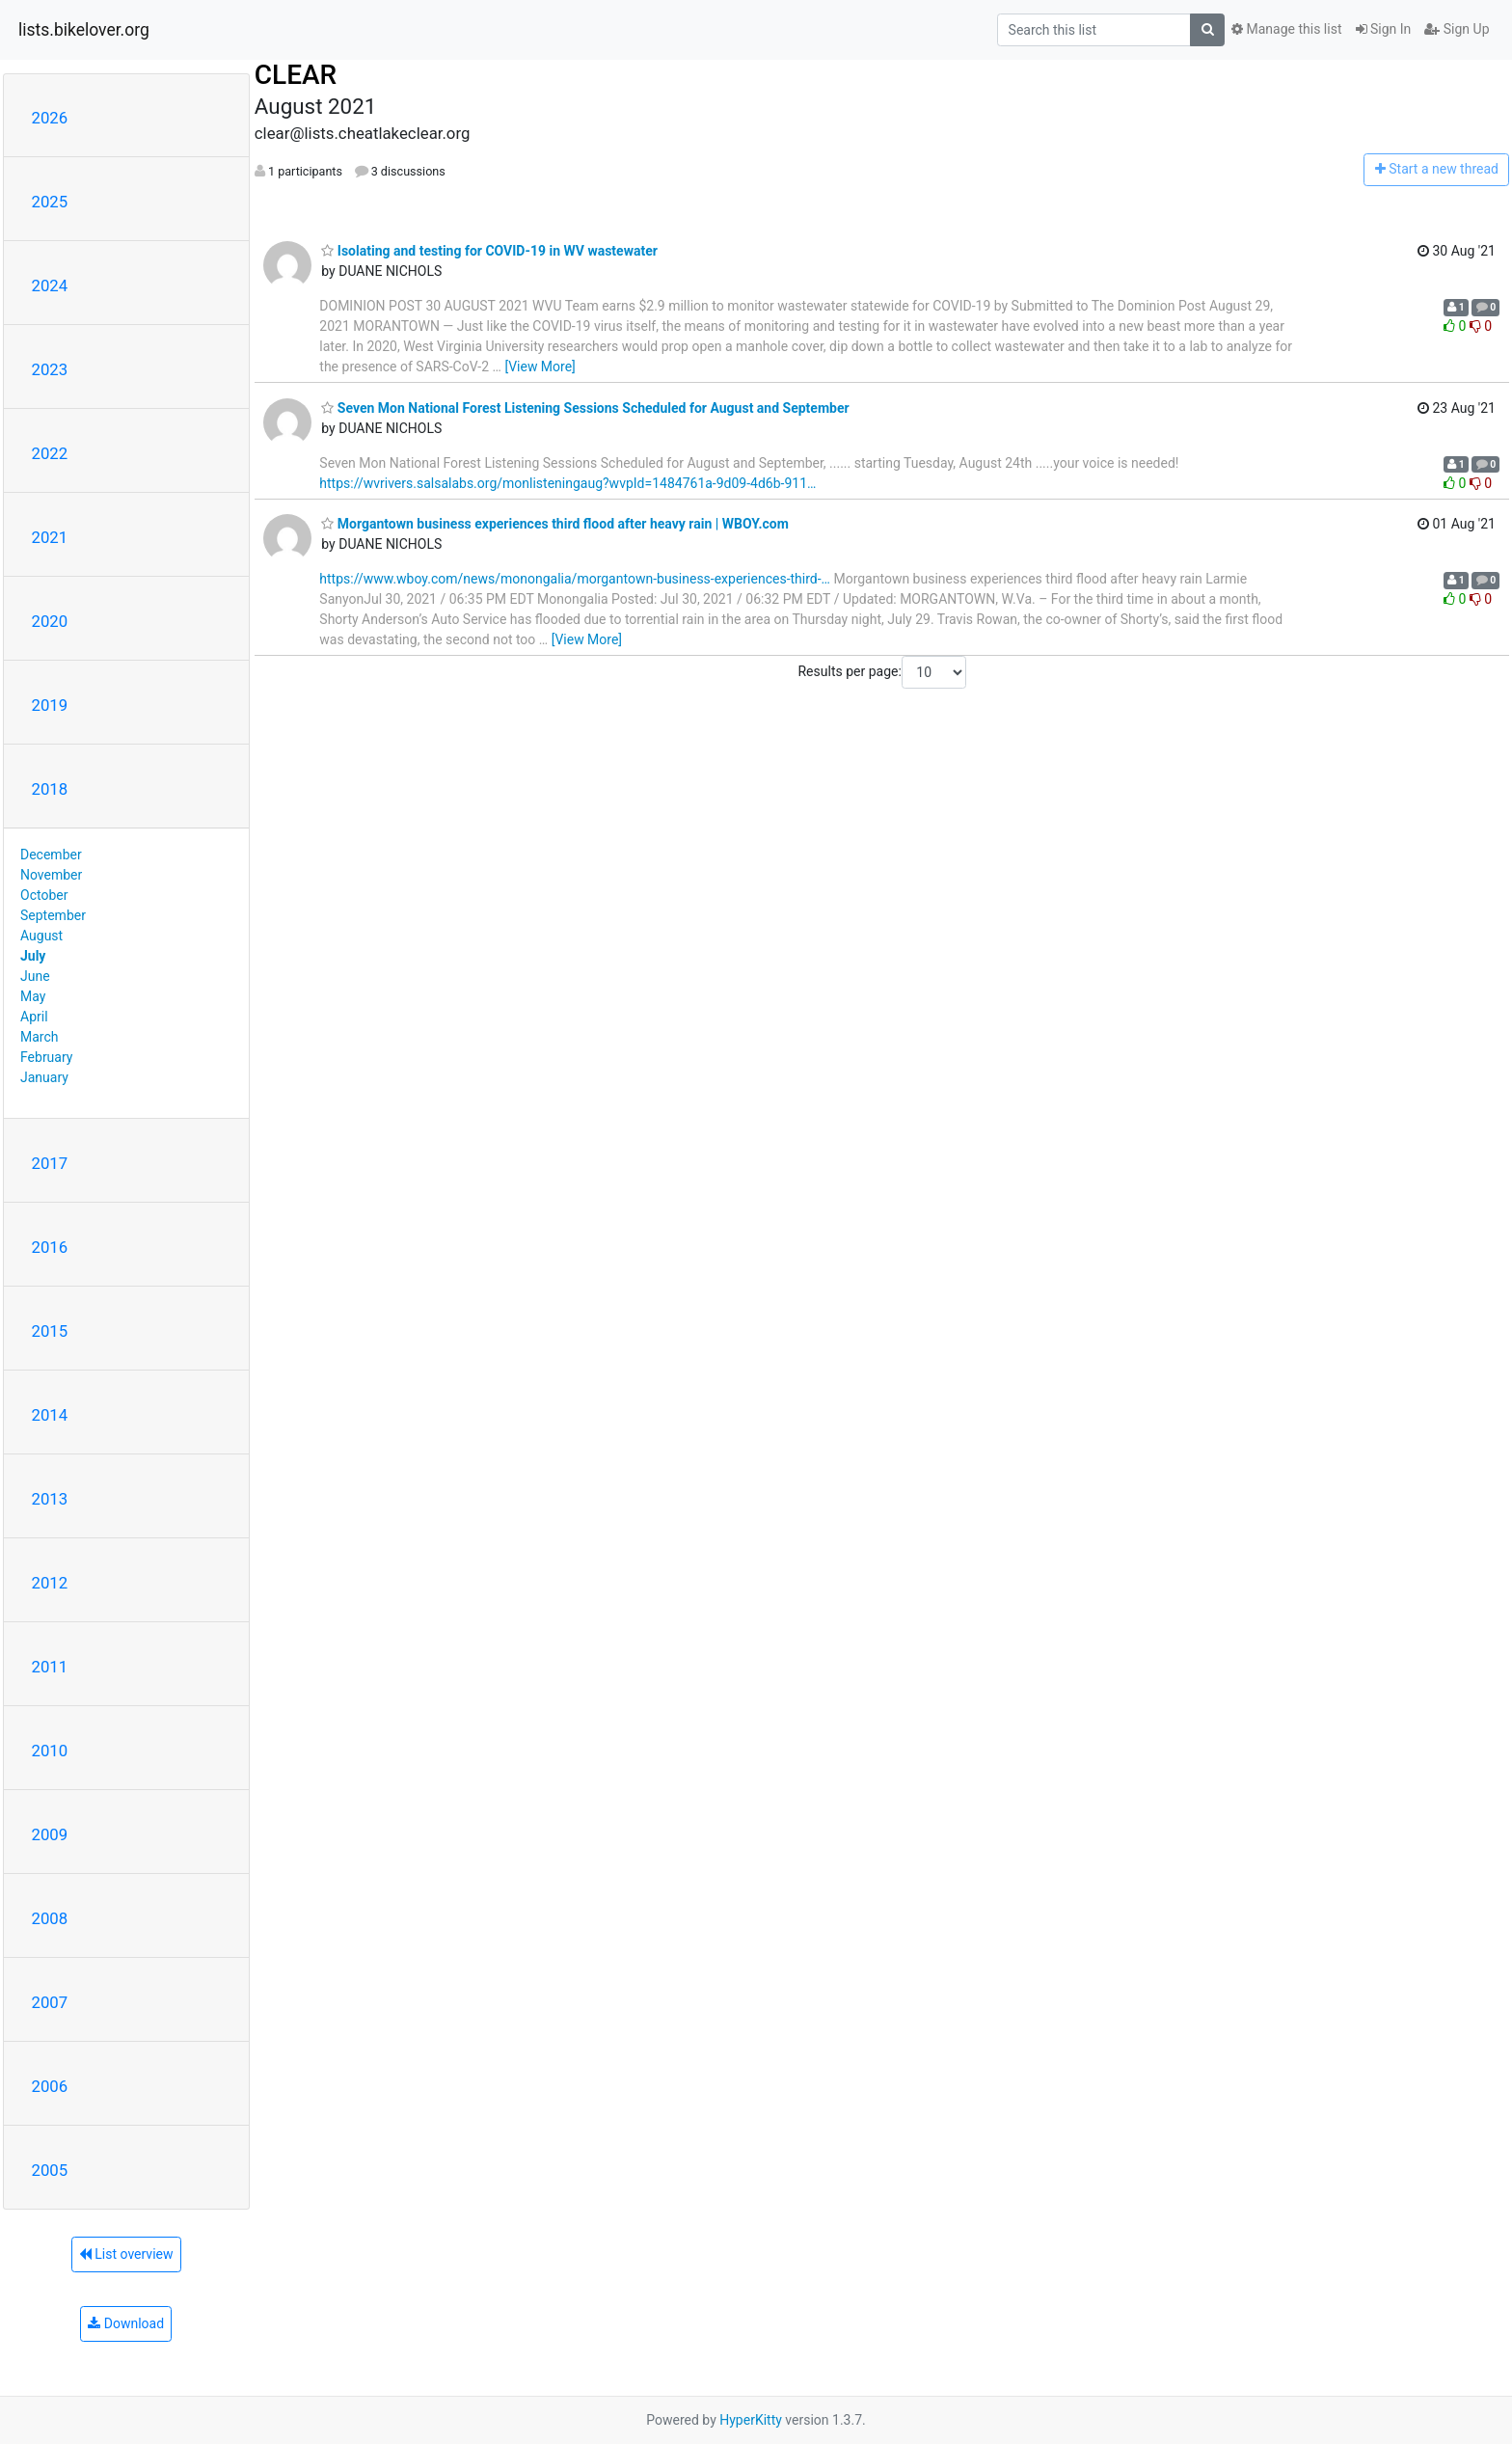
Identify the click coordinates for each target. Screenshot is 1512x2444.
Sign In (1384, 29)
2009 (50, 1834)
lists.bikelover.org (83, 30)
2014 (50, 1415)
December (51, 854)
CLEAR (296, 75)
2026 (50, 117)
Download (126, 2323)
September (53, 915)
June (35, 976)
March (39, 1037)
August (41, 935)
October (44, 895)
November (51, 875)
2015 (50, 1331)
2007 (50, 2002)
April (34, 1016)
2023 (50, 369)
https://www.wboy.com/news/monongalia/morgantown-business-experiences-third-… (574, 578)
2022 (50, 453)
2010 (50, 1750)
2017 (50, 1163)
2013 (50, 1498)
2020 (50, 621)
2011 (50, 1666)
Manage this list (1286, 29)
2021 (50, 537)
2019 (50, 705)
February (46, 1057)
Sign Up (1456, 29)
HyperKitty (750, 2420)
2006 (50, 2086)
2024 (50, 285)
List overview (126, 2254)
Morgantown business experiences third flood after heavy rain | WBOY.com (555, 523)
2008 (50, 1918)
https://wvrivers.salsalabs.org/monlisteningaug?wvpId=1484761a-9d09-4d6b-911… (567, 483)
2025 (50, 201)
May (32, 996)
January (44, 1077)
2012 (50, 1582)
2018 (50, 789)
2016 (50, 1247)
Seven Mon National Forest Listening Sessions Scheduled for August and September (585, 408)
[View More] (539, 366)
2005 (50, 2170)
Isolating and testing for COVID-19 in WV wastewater (489, 250)
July (32, 956)
